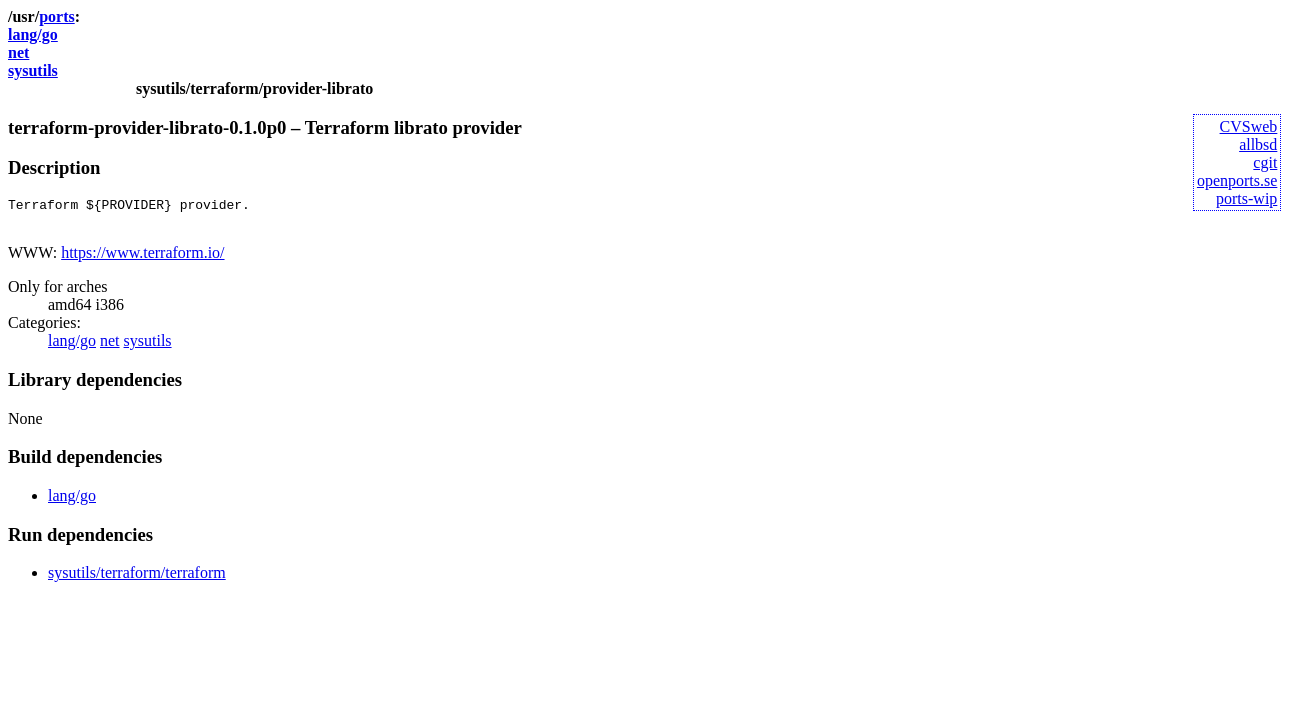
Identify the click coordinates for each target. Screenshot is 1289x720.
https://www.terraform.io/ (142, 258)
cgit (1265, 162)
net (18, 52)
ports (57, 16)
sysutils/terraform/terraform (137, 578)
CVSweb (1249, 126)
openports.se (1237, 180)
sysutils (33, 70)
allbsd (1258, 144)
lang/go (33, 34)
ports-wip (1246, 198)
